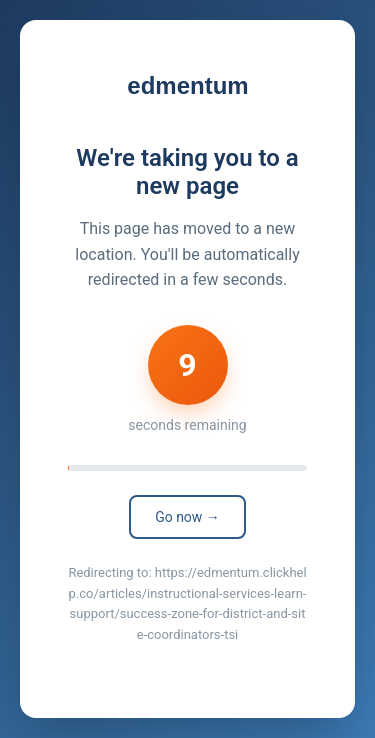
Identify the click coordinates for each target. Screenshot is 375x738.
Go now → (187, 517)
